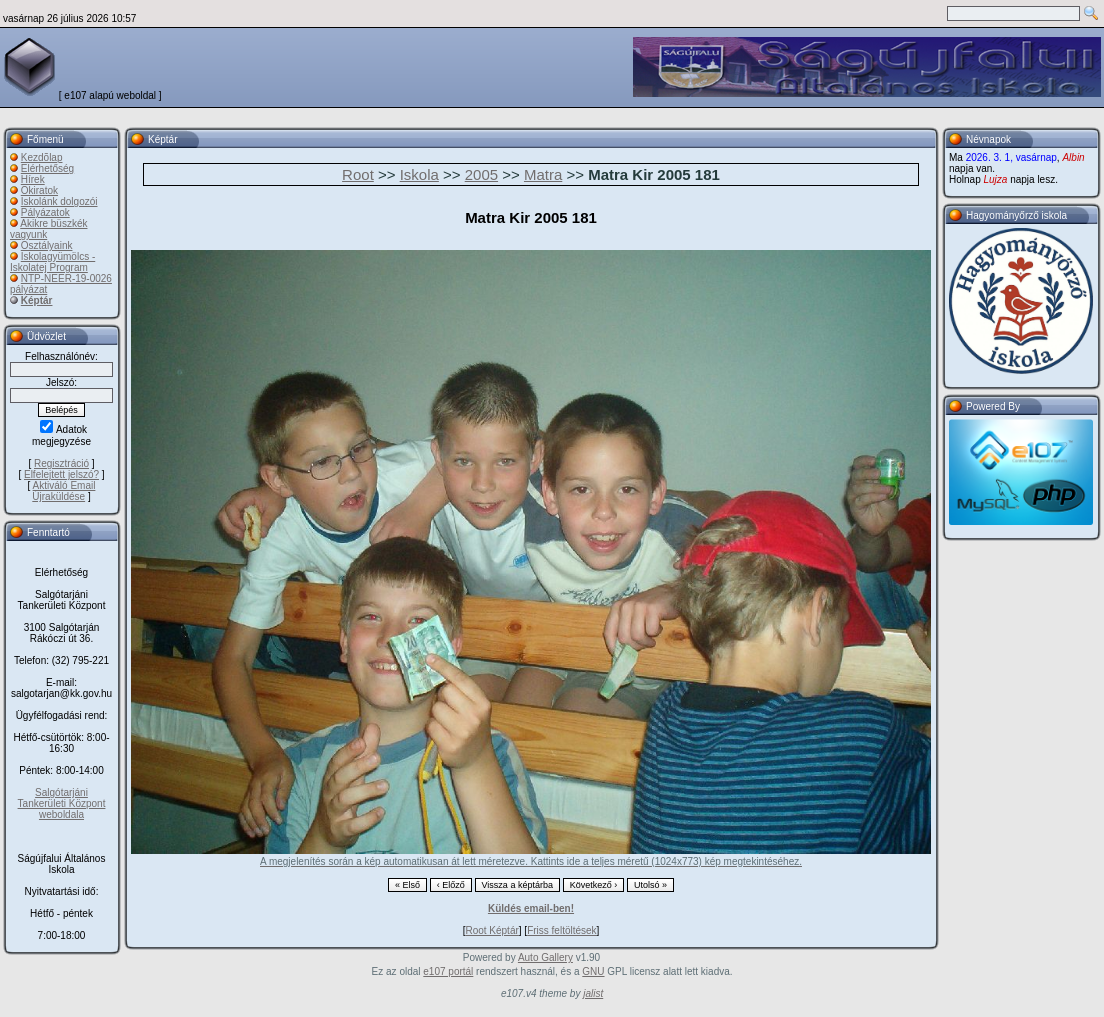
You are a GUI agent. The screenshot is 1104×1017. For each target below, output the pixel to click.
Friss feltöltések (561, 930)
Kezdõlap (42, 157)
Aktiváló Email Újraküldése (63, 491)
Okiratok (39, 190)
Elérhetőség (47, 168)
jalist (593, 993)
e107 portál (448, 971)
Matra (543, 174)
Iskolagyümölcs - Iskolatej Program (52, 262)
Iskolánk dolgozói (59, 201)
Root (358, 174)
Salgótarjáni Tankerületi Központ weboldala (62, 803)
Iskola (419, 174)
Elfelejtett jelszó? (61, 474)
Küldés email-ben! (531, 908)
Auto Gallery (545, 957)
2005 (481, 174)
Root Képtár (491, 930)
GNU (593, 971)
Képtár (37, 300)
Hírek (33, 179)
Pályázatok (45, 212)
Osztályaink (47, 245)
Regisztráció (61, 463)
